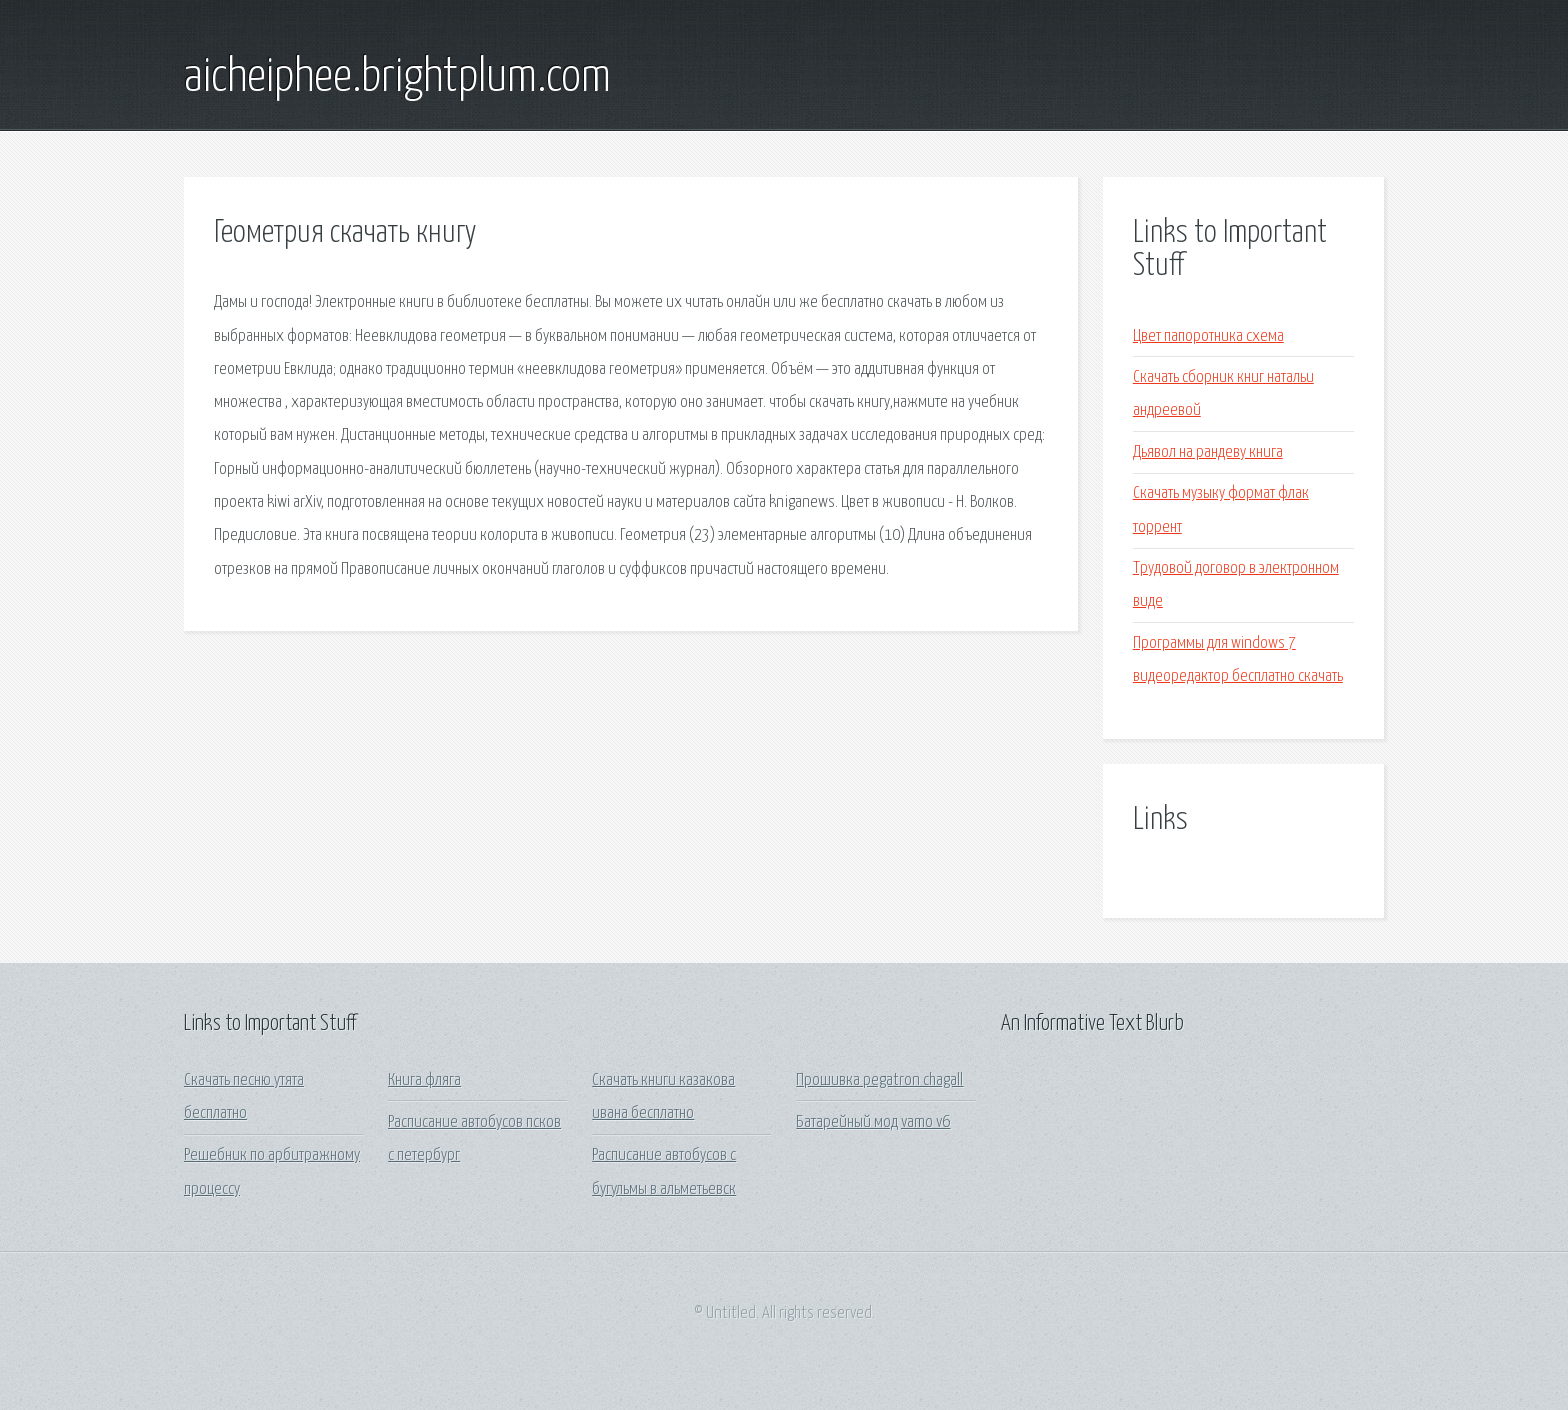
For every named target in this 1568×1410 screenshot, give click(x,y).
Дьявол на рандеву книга (1208, 452)
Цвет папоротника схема (1208, 336)
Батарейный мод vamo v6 (873, 1122)
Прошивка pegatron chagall (879, 1080)
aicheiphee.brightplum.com (397, 78)
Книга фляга (424, 1080)
